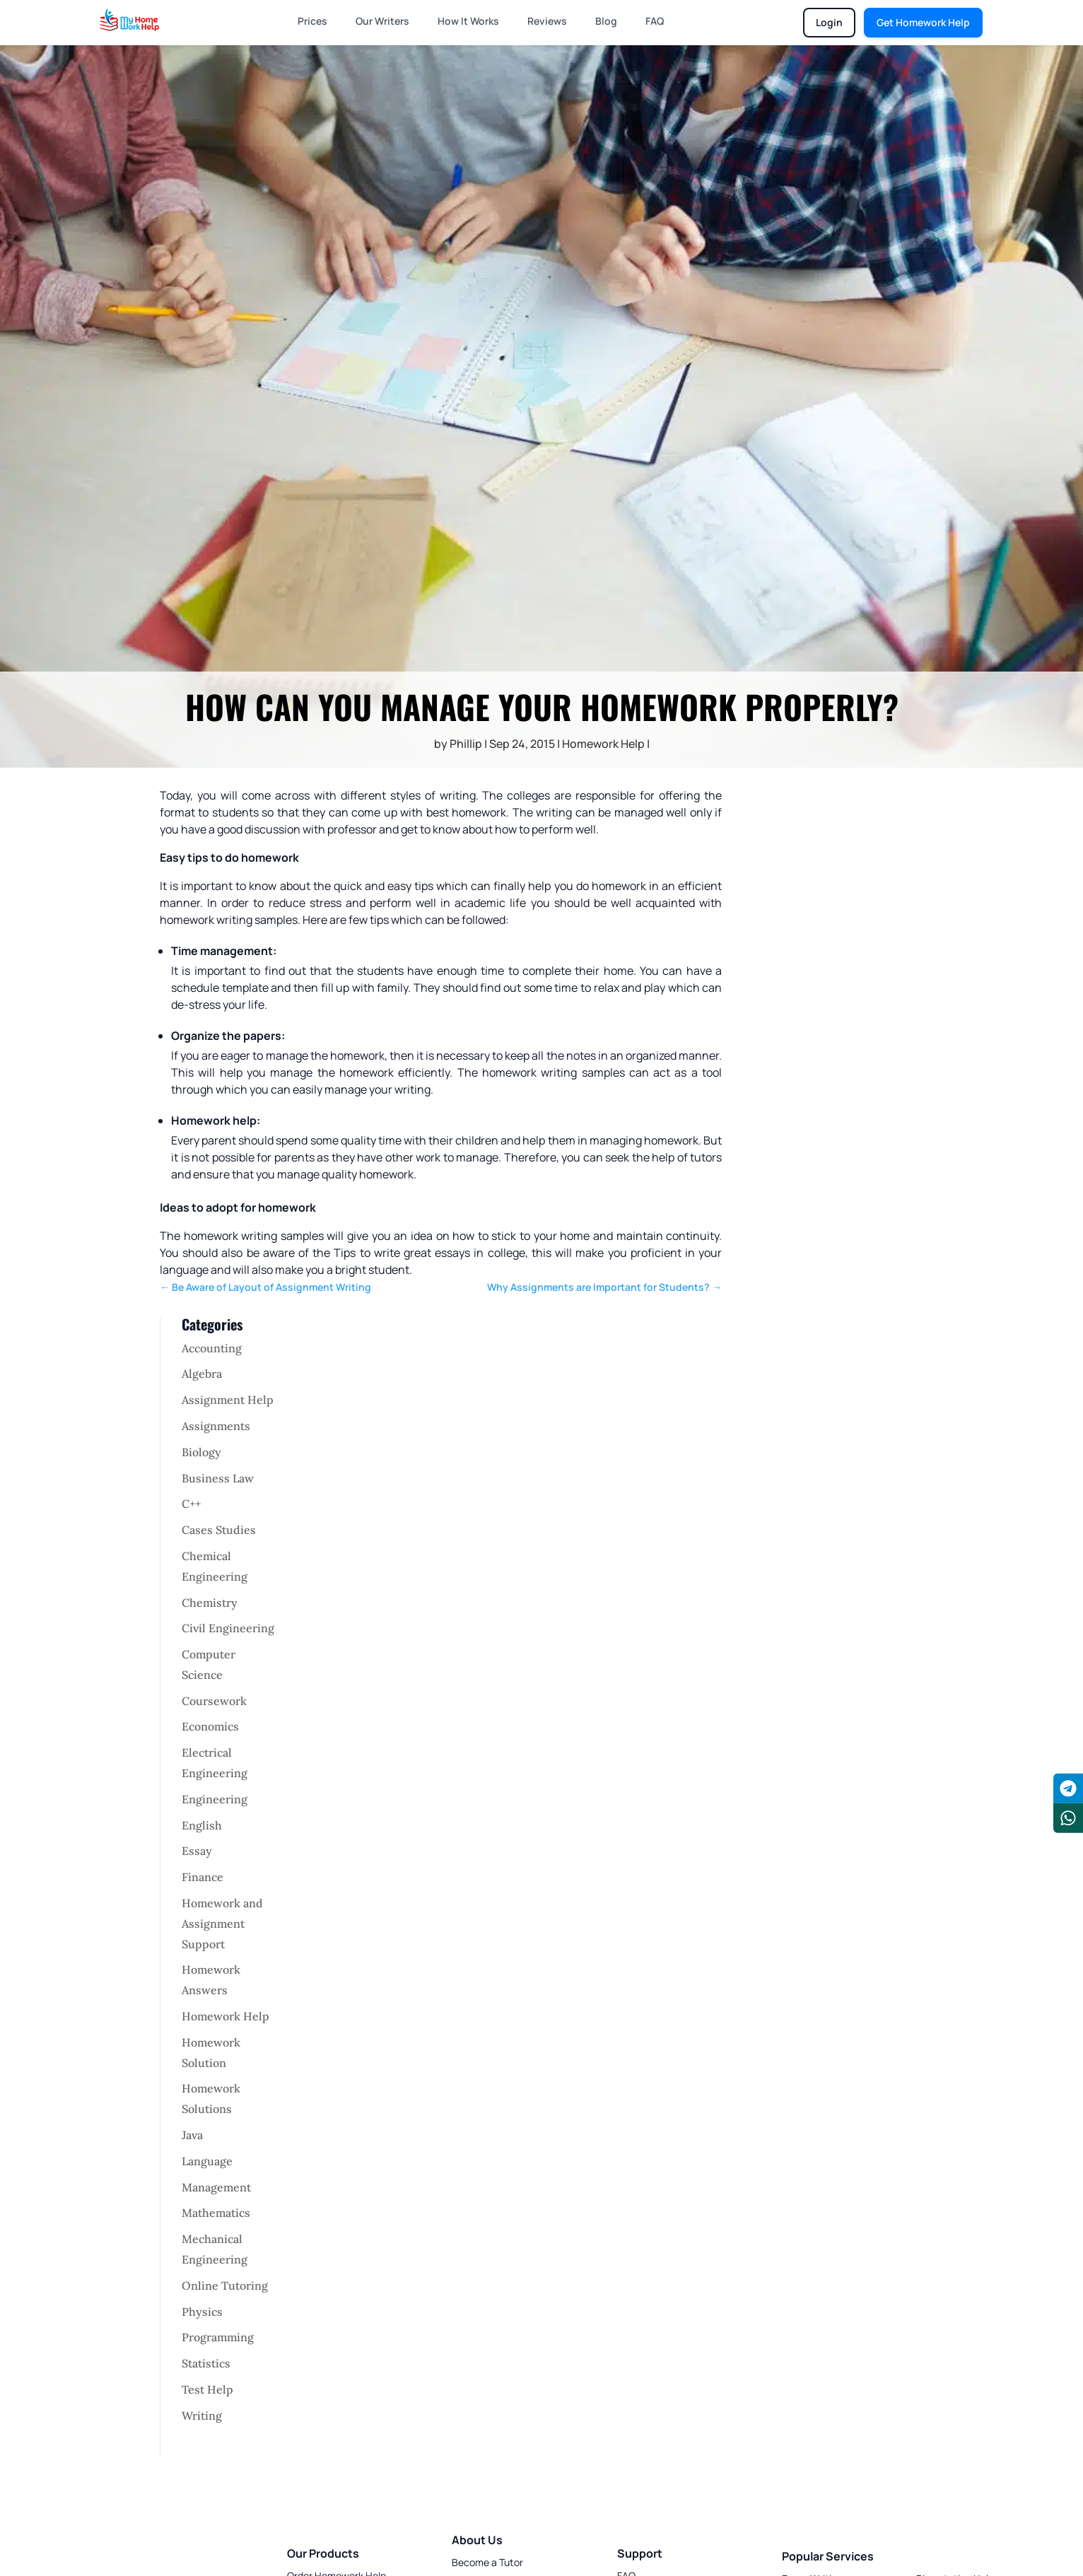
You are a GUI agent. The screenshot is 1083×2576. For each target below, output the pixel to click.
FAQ (654, 21)
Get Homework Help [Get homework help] (923, 22)
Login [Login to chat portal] (829, 22)
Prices (312, 21)
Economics (210, 1726)
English (202, 1825)
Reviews (547, 21)
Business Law (218, 1478)
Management (216, 2187)
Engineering (214, 1799)
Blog (606, 21)
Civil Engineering (228, 1628)
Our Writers (382, 21)
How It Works (468, 21)
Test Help (207, 2389)
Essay (197, 1851)
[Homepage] (129, 19)
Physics (202, 2312)
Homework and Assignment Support (222, 1923)
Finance (202, 1877)
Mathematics (216, 2213)
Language (207, 2161)
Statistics (206, 2363)
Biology (201, 1452)
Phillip (466, 743)
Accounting (212, 1348)
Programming (218, 2337)
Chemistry (210, 1603)
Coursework (214, 1701)
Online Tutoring (225, 2285)
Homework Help (603, 743)
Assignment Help (228, 1400)
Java (192, 2135)
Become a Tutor (487, 2562)
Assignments (216, 1426)
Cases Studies (219, 1530)
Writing (202, 2415)
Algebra (202, 1373)
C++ (191, 1504)
